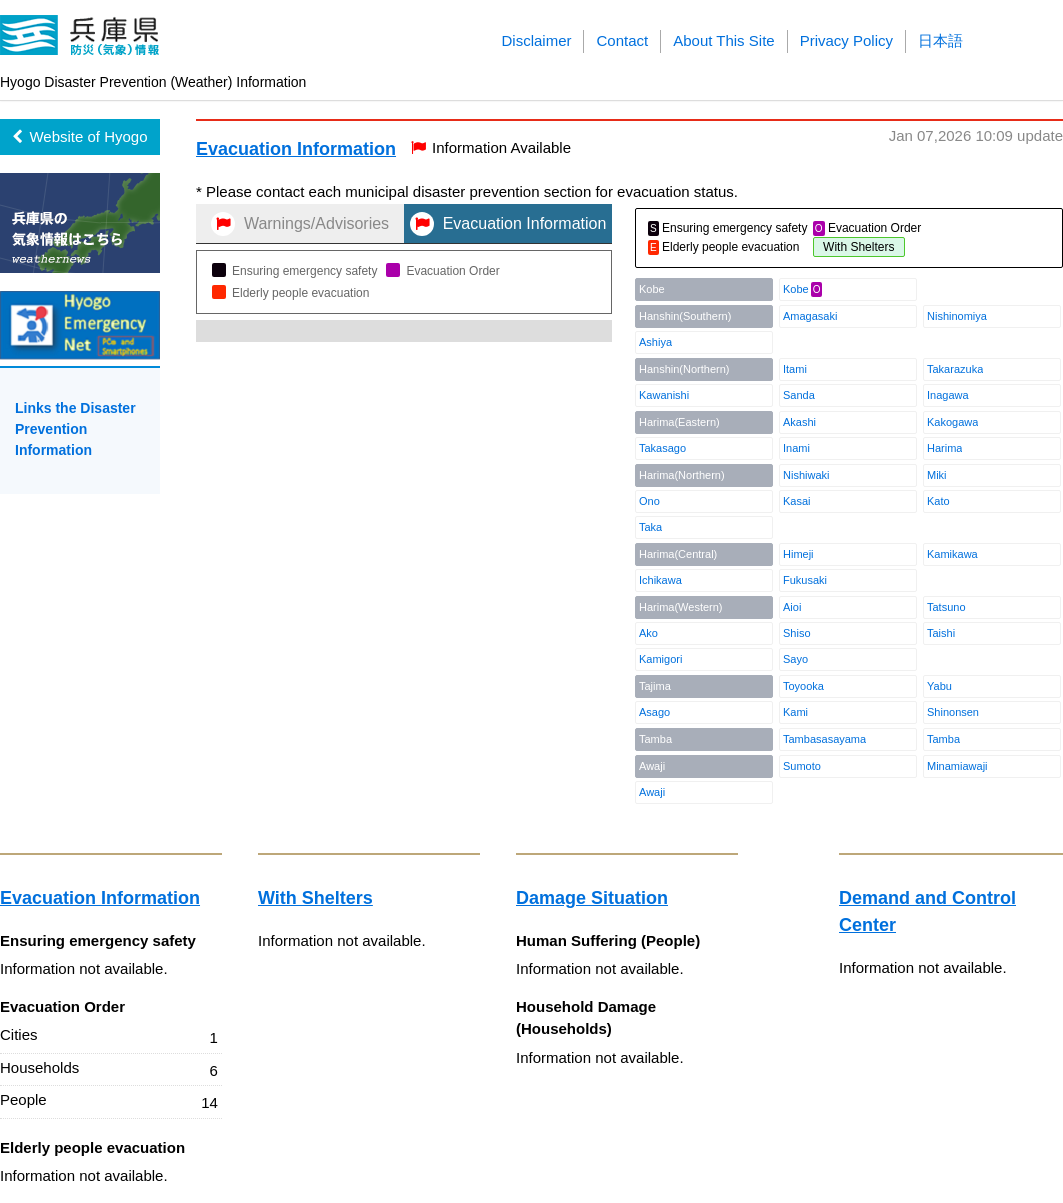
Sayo (795, 659)
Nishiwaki (806, 475)
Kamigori (660, 659)
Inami (796, 448)
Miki (937, 475)
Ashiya (655, 342)
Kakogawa (952, 422)
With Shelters (315, 898)
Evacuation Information (296, 149)
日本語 (940, 40)
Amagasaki (810, 316)
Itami (795, 369)
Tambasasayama (824, 739)
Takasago (662, 448)
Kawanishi (664, 395)
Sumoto (802, 766)
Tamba (943, 739)
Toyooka (803, 686)
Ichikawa (660, 580)
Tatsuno (946, 607)
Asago (654, 712)
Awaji (652, 792)
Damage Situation (592, 898)
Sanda (799, 395)
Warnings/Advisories (300, 224)
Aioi (792, 607)
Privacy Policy (846, 40)
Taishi (941, 633)
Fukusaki (805, 580)
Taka (650, 527)
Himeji (798, 554)
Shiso (797, 633)
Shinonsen (953, 712)
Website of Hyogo (79, 136)
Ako (648, 633)
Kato (938, 501)
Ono (649, 501)
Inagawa (948, 395)
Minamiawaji (957, 766)
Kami (795, 712)
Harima (944, 448)
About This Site (723, 40)
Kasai (797, 501)
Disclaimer (536, 40)
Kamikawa (952, 554)
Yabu (939, 686)
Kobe (796, 289)
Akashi (799, 422)
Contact (622, 40)
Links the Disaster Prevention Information (75, 429)
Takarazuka (955, 369)
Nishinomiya (957, 316)
